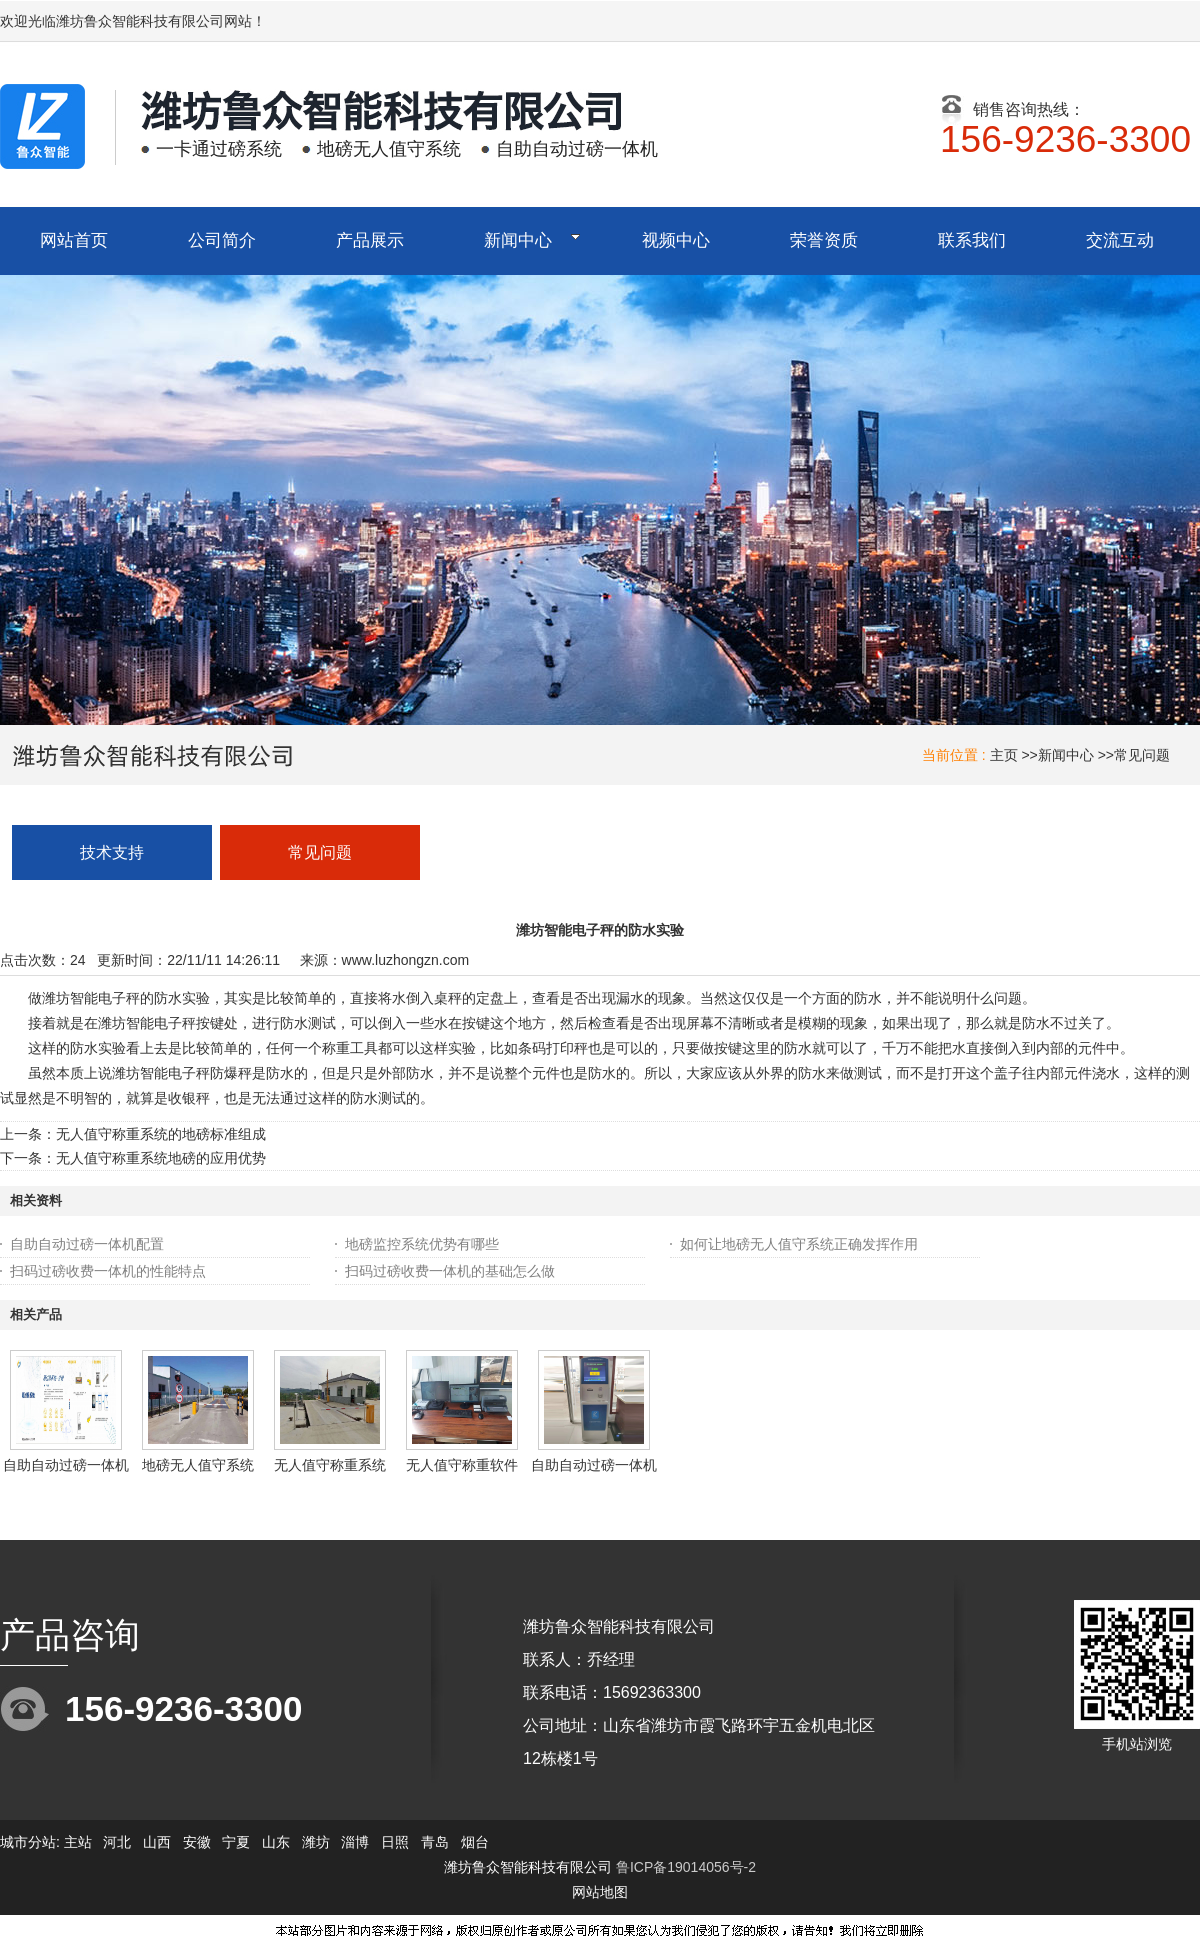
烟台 (475, 1842)
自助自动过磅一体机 (66, 1465)
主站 (76, 1842)
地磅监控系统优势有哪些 (422, 1244)
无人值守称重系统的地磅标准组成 (161, 1134)
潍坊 (316, 1842)
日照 (395, 1842)
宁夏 (236, 1842)
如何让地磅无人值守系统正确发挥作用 (799, 1244)
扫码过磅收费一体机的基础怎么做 (450, 1271)
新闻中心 (1066, 755)
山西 (157, 1842)
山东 (276, 1842)
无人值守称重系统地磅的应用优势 (161, 1158)
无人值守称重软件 (462, 1465)
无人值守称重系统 (330, 1465)
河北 (117, 1842)
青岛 (435, 1842)
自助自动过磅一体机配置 (87, 1244)
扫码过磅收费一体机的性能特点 (108, 1271)
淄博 (355, 1842)
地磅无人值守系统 (198, 1465)
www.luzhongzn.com (406, 960)
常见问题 (1142, 755)
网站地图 (600, 1892)
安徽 (197, 1842)
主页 (1004, 755)
